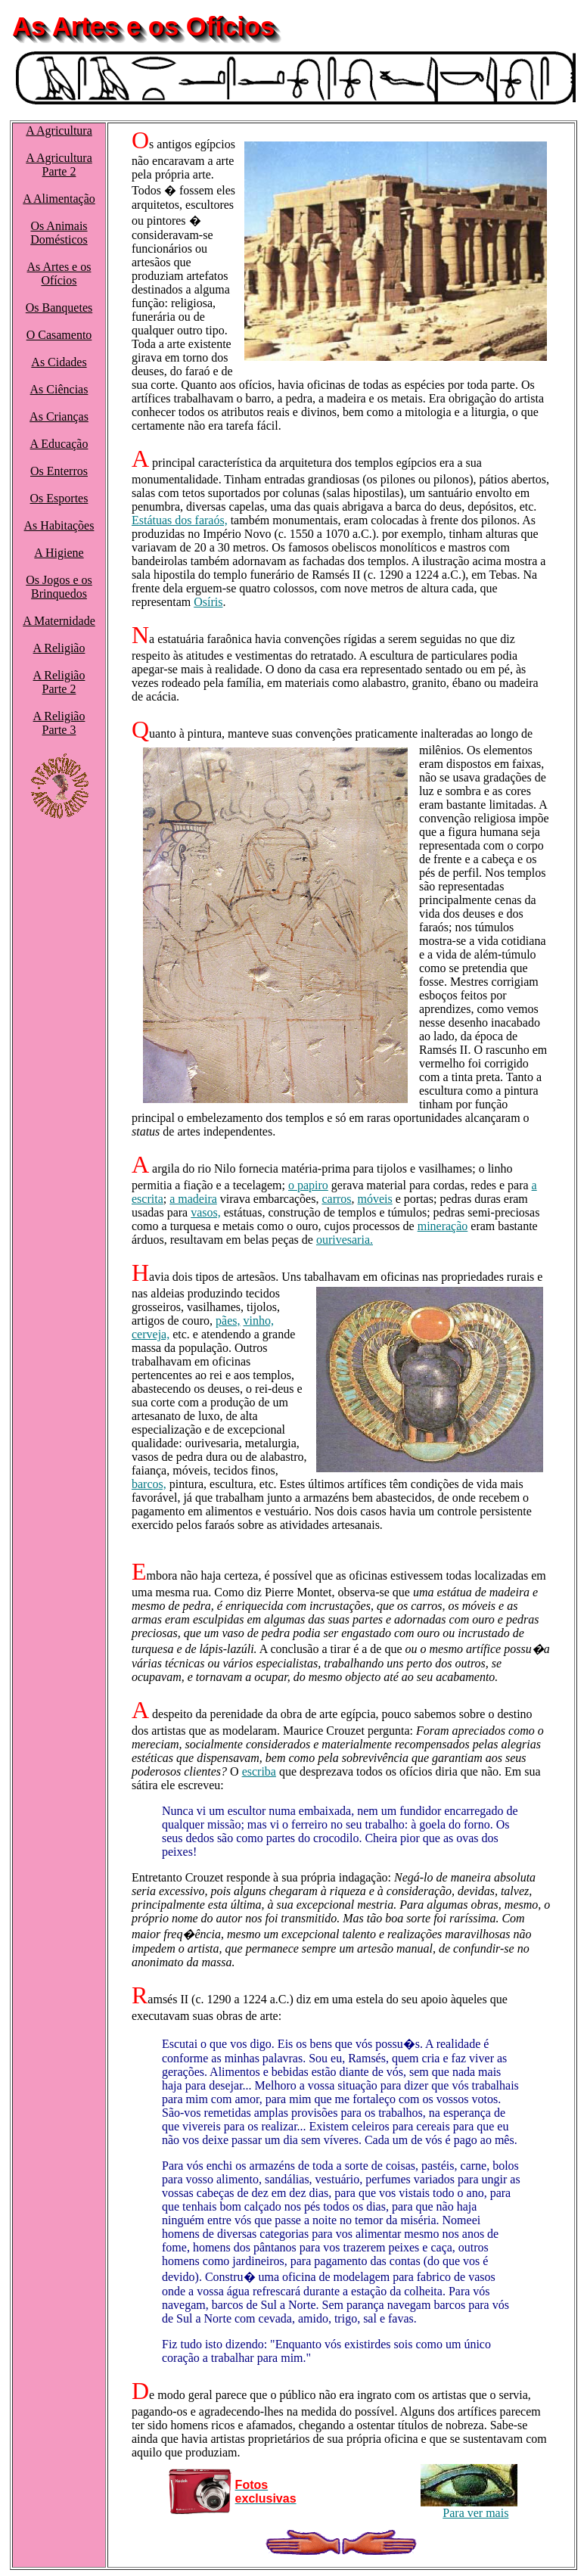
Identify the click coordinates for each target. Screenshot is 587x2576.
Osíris (208, 601)
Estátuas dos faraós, (180, 520)
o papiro (308, 1185)
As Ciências (59, 389)
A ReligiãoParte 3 (59, 723)
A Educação (59, 443)
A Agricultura (59, 130)
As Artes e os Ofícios (59, 273)
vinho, (259, 1320)
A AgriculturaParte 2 (59, 164)
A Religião (59, 648)
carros (336, 1198)
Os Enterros (59, 471)
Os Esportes (59, 498)
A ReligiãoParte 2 (59, 682)
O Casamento (59, 334)
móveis (375, 1198)
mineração (443, 1226)
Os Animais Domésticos (59, 232)
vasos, (206, 1212)
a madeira (193, 1198)
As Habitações (59, 525)
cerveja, (150, 1334)
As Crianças (59, 416)
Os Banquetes (59, 307)
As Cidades (58, 362)
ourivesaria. (344, 1239)
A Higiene (58, 552)
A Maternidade (59, 620)
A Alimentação (59, 198)
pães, (228, 1320)
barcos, (149, 1484)
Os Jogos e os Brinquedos (59, 586)
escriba (259, 1771)
